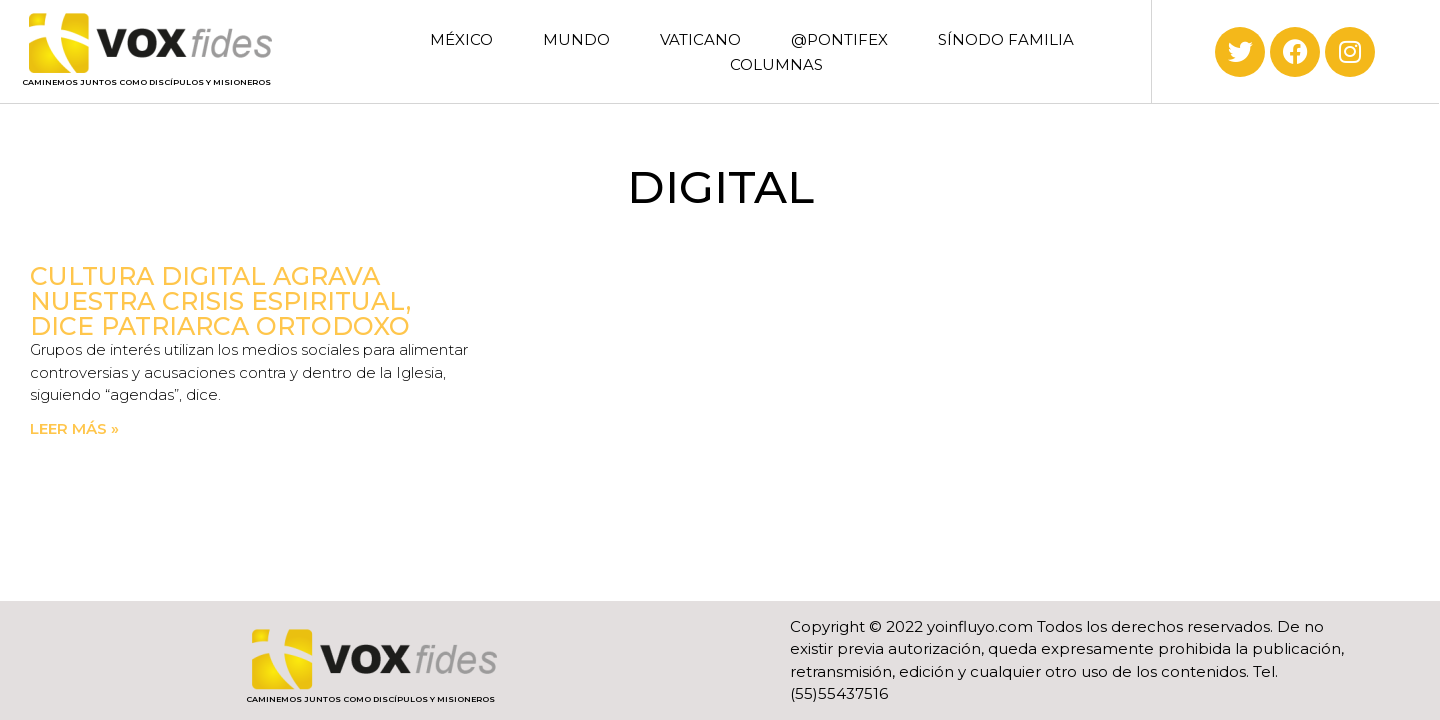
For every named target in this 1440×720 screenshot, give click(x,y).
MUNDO (576, 39)
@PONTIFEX (839, 39)
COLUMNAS (776, 64)
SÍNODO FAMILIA (1006, 39)
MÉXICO (461, 39)
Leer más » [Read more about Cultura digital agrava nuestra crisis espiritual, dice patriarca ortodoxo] (74, 428)
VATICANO (700, 39)
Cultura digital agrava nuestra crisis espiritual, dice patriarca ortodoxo (220, 301)
